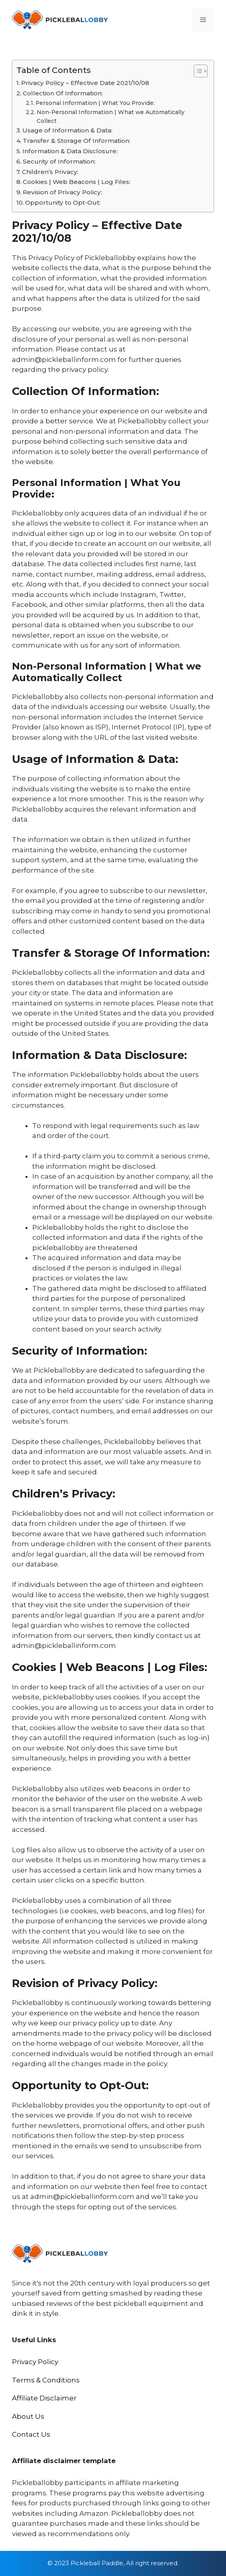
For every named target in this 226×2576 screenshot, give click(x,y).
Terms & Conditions (46, 2380)
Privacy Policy (35, 2362)
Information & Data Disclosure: (70, 151)
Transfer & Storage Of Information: (76, 140)
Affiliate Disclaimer (44, 2398)
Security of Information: (59, 161)
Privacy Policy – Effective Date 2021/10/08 (85, 83)
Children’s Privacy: (50, 172)
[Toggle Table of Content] (197, 71)
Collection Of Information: (63, 93)
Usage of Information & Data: (67, 130)
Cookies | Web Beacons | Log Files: (76, 182)
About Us (28, 2416)
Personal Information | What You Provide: (95, 103)
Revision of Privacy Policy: (62, 192)
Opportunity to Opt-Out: (62, 202)
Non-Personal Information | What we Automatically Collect (111, 116)
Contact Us (31, 2434)
